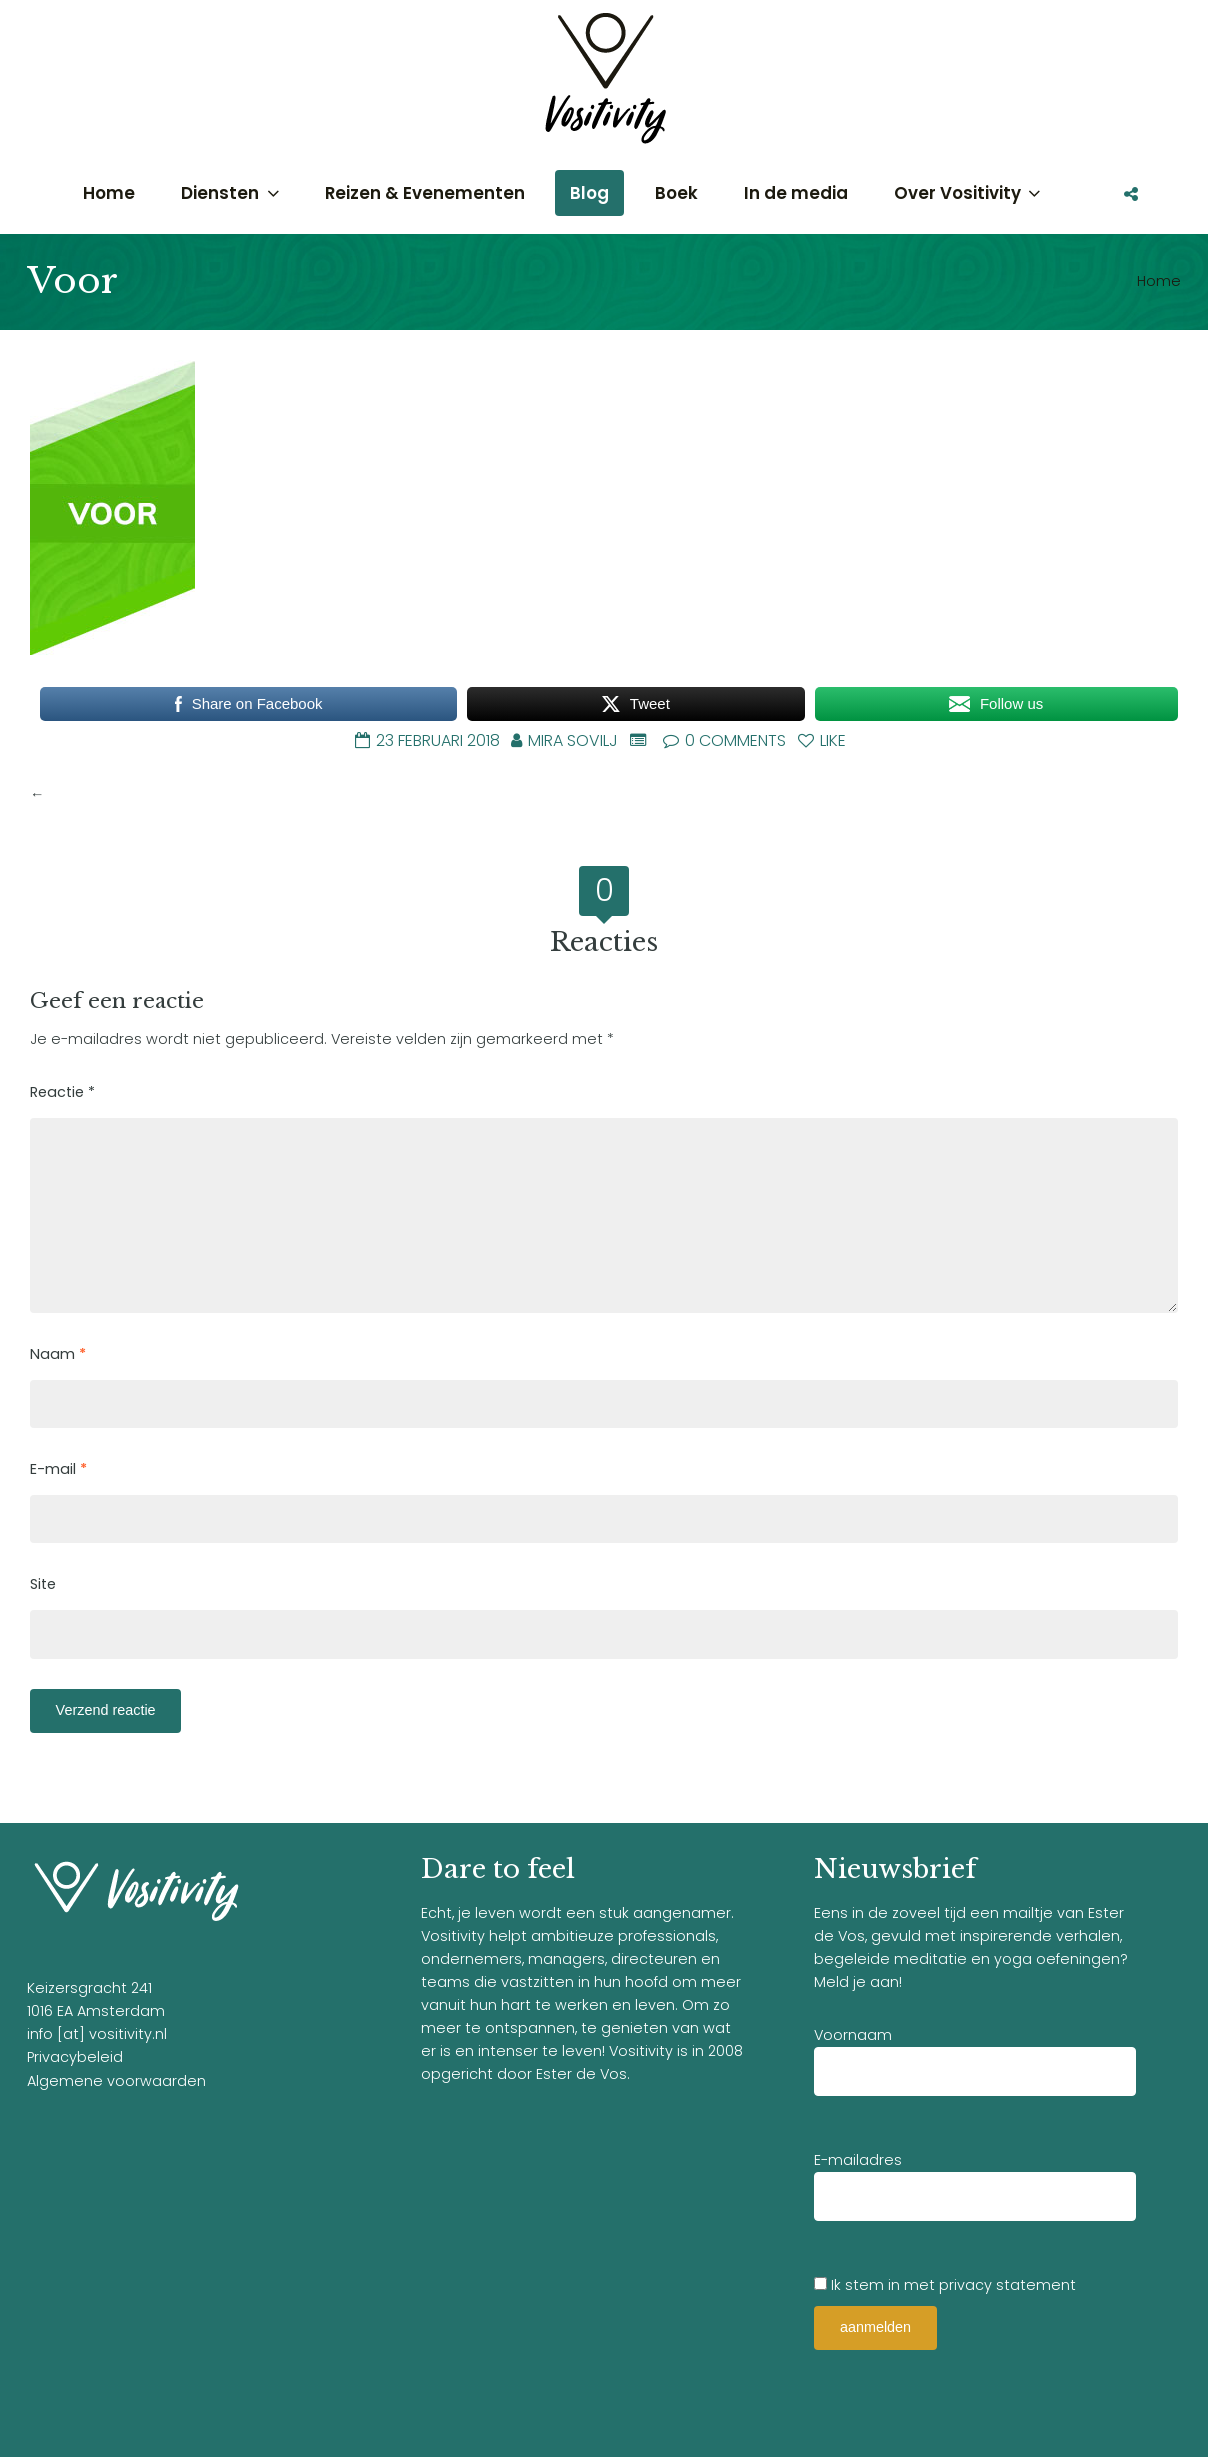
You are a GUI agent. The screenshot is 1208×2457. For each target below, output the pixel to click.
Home (1159, 281)
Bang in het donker (117, 794)
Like (822, 740)
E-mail (58, 1469)
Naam (58, 1354)
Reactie (62, 1092)
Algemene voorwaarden (116, 2081)
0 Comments (724, 740)
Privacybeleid (75, 2057)
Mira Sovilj (573, 740)
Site (43, 1584)
